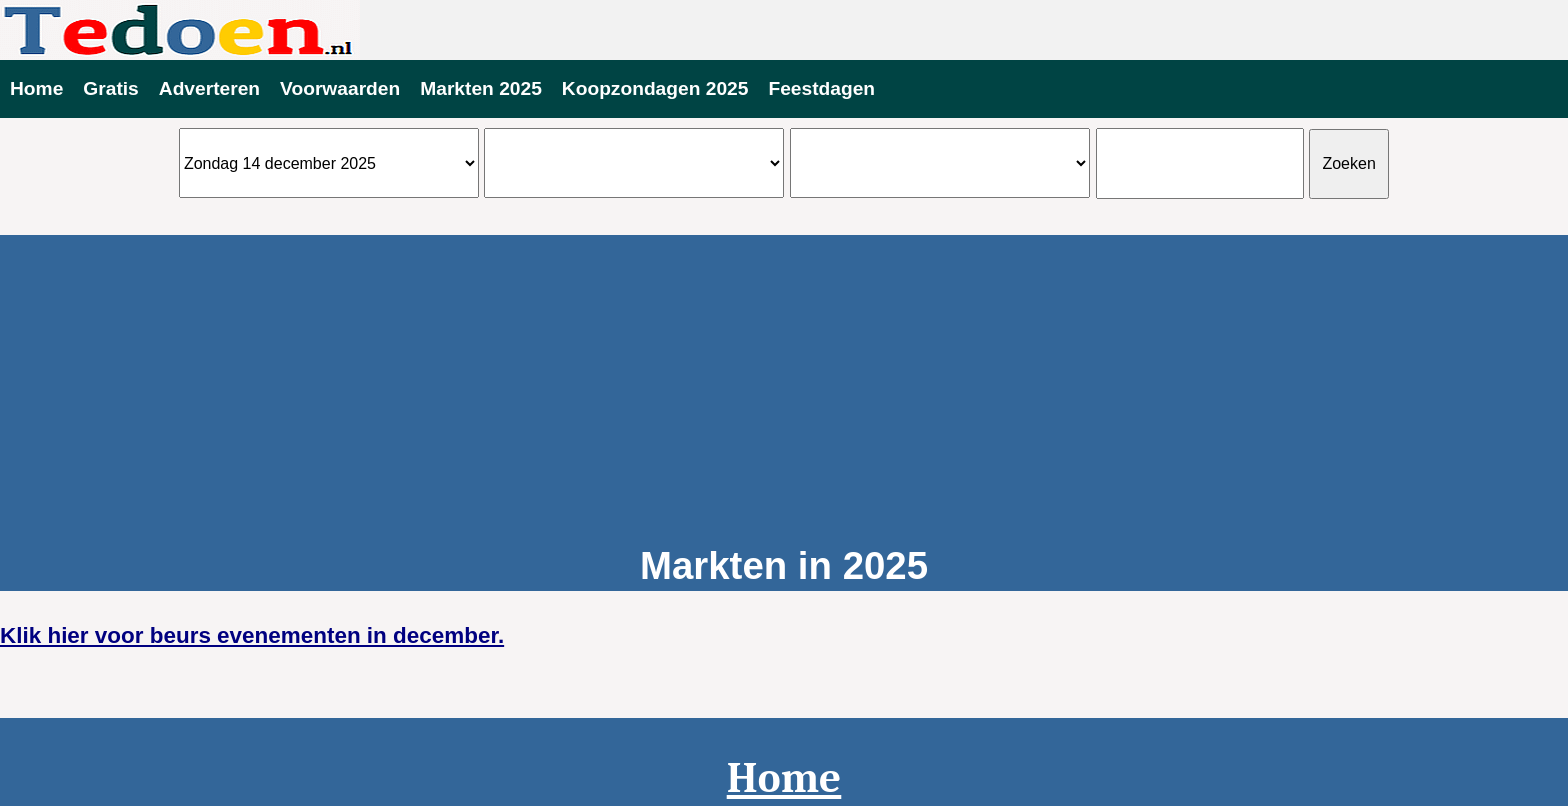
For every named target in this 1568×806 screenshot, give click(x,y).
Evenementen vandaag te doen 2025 (784, 30)
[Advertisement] (784, 375)
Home (36, 88)
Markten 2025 (481, 88)
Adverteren (209, 88)
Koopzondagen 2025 (655, 88)
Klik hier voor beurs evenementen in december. (252, 635)
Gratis (110, 88)
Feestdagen (821, 88)
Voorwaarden (340, 88)
